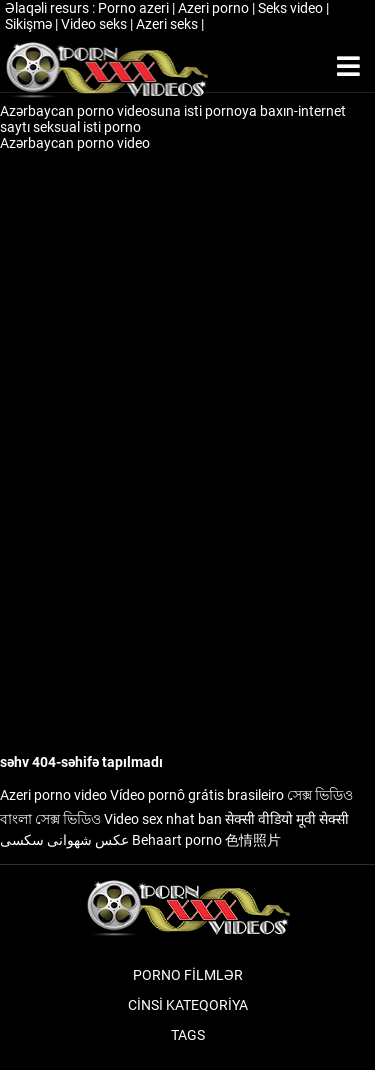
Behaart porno (177, 840)
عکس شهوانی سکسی (64, 840)
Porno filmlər (188, 975)
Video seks (95, 24)
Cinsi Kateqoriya (188, 1005)
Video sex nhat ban (163, 819)
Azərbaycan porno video (76, 143)
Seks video (292, 8)
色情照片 (253, 840)
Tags (188, 1035)
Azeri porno (215, 8)
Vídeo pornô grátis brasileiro (197, 795)
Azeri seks (168, 24)
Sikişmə (30, 24)
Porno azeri (135, 8)
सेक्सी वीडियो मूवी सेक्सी (287, 819)
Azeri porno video (53, 795)
